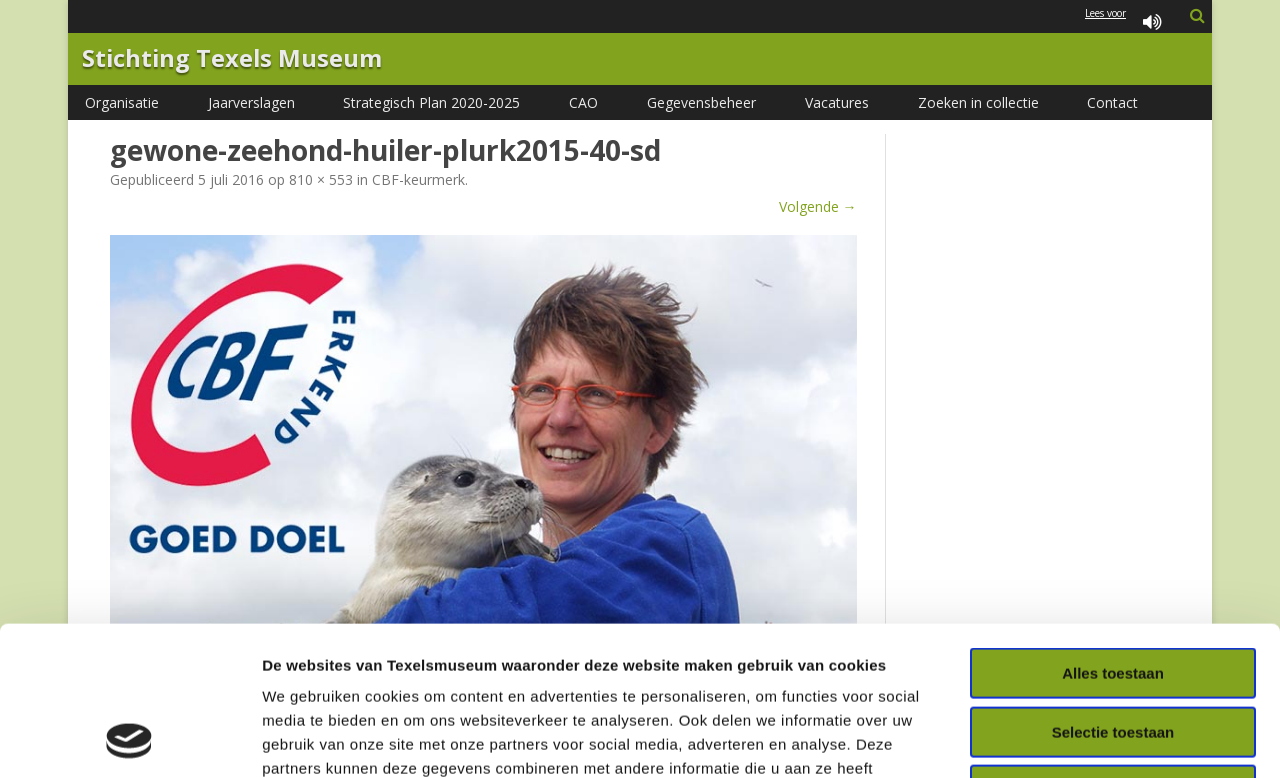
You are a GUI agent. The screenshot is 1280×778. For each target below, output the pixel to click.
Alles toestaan (1113, 533)
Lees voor (1127, 23)
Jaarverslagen (251, 102)
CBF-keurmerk (418, 179)
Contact (1112, 102)
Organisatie (122, 102)
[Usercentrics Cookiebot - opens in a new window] (129, 739)
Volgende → (818, 206)
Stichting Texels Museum (232, 59)
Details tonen (1080, 738)
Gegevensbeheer (701, 102)
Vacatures (837, 102)
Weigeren (1112, 650)
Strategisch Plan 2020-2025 (431, 102)
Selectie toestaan (1113, 592)
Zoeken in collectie (978, 102)
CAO (583, 102)
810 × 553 (321, 179)
